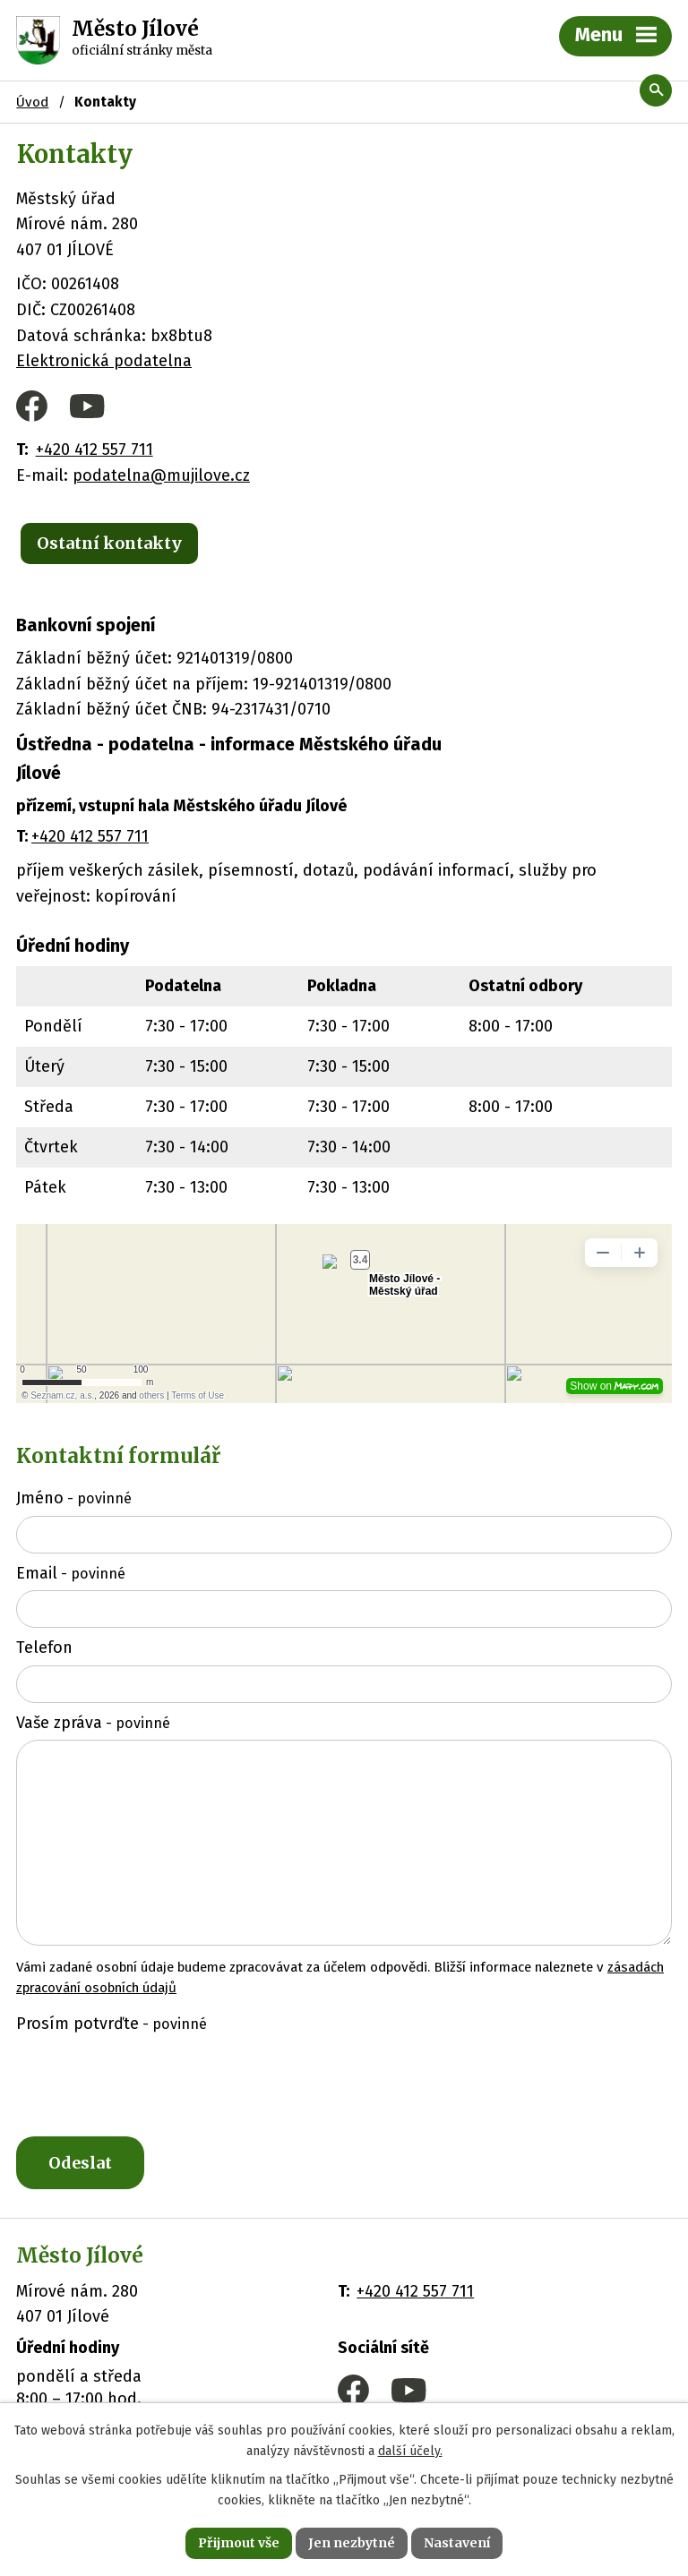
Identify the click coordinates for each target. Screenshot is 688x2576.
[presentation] (146, 2083)
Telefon (44, 1647)
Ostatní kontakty (109, 543)
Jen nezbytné (351, 2543)
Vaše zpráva (93, 1723)
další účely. (410, 2451)
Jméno (74, 1498)
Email (70, 1573)
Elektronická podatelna (104, 361)
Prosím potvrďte (111, 2023)
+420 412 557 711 (94, 449)
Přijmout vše (239, 2543)
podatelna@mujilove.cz (161, 475)
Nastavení (457, 2543)
